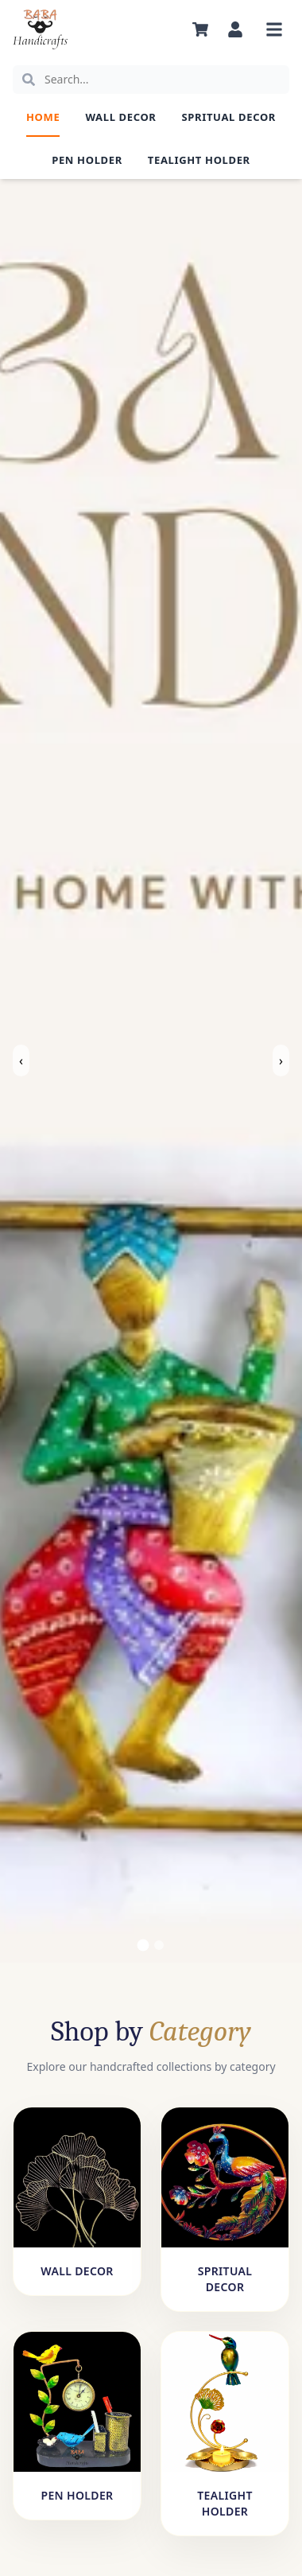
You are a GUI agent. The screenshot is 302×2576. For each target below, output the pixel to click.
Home (43, 117)
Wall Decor (120, 117)
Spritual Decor (229, 117)
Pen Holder (87, 160)
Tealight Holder (199, 160)
